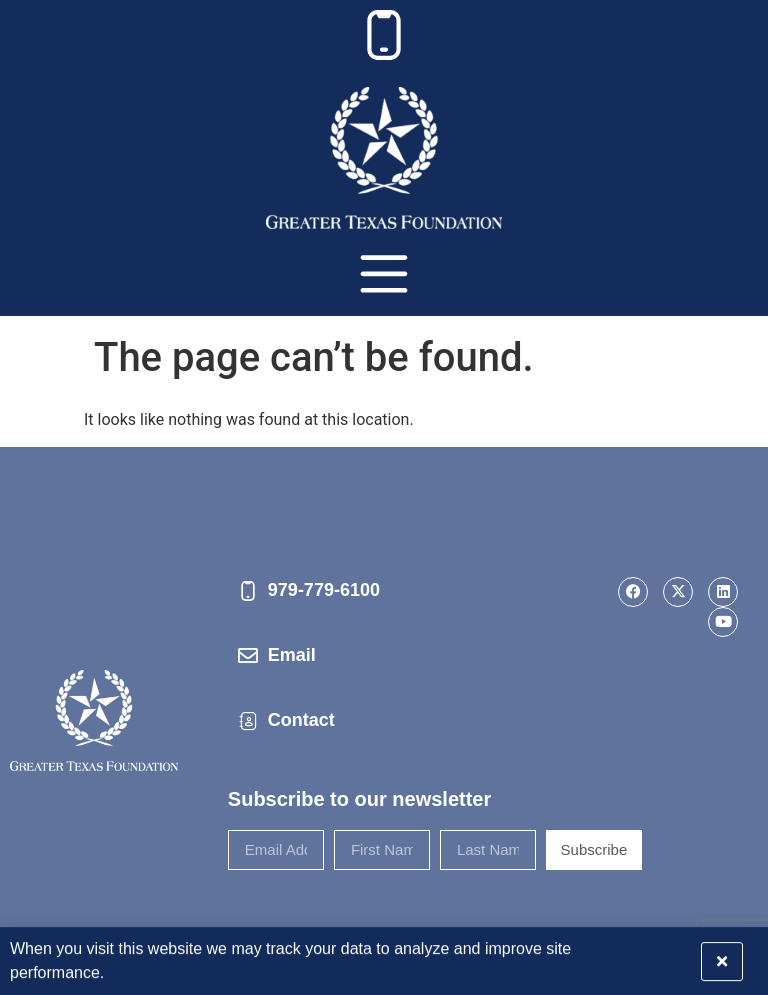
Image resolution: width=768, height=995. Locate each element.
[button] (740, 955)
